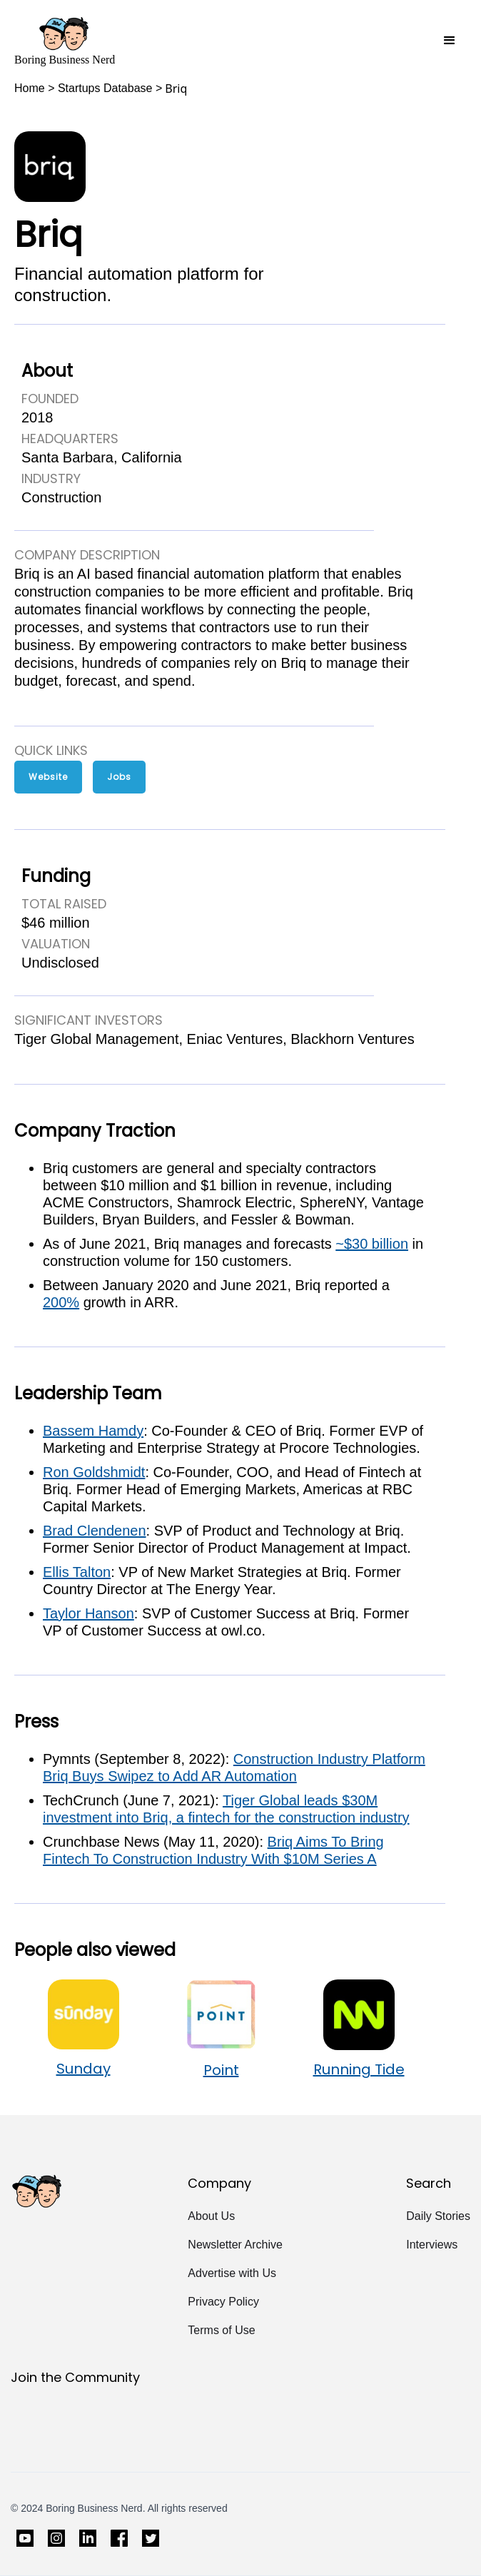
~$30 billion (371, 1244)
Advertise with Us (232, 2273)
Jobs (119, 777)
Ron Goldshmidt (94, 1472)
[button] (449, 41)
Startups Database (105, 88)
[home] (64, 40)
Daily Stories (438, 2216)
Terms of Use (221, 2330)
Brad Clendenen (94, 1530)
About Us (211, 2216)
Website (48, 777)
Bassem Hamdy (93, 1431)
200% (61, 1302)
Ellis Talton (77, 1572)
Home (29, 88)
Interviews (431, 2244)
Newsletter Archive (235, 2244)
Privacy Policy (223, 2302)
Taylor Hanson (88, 1613)
